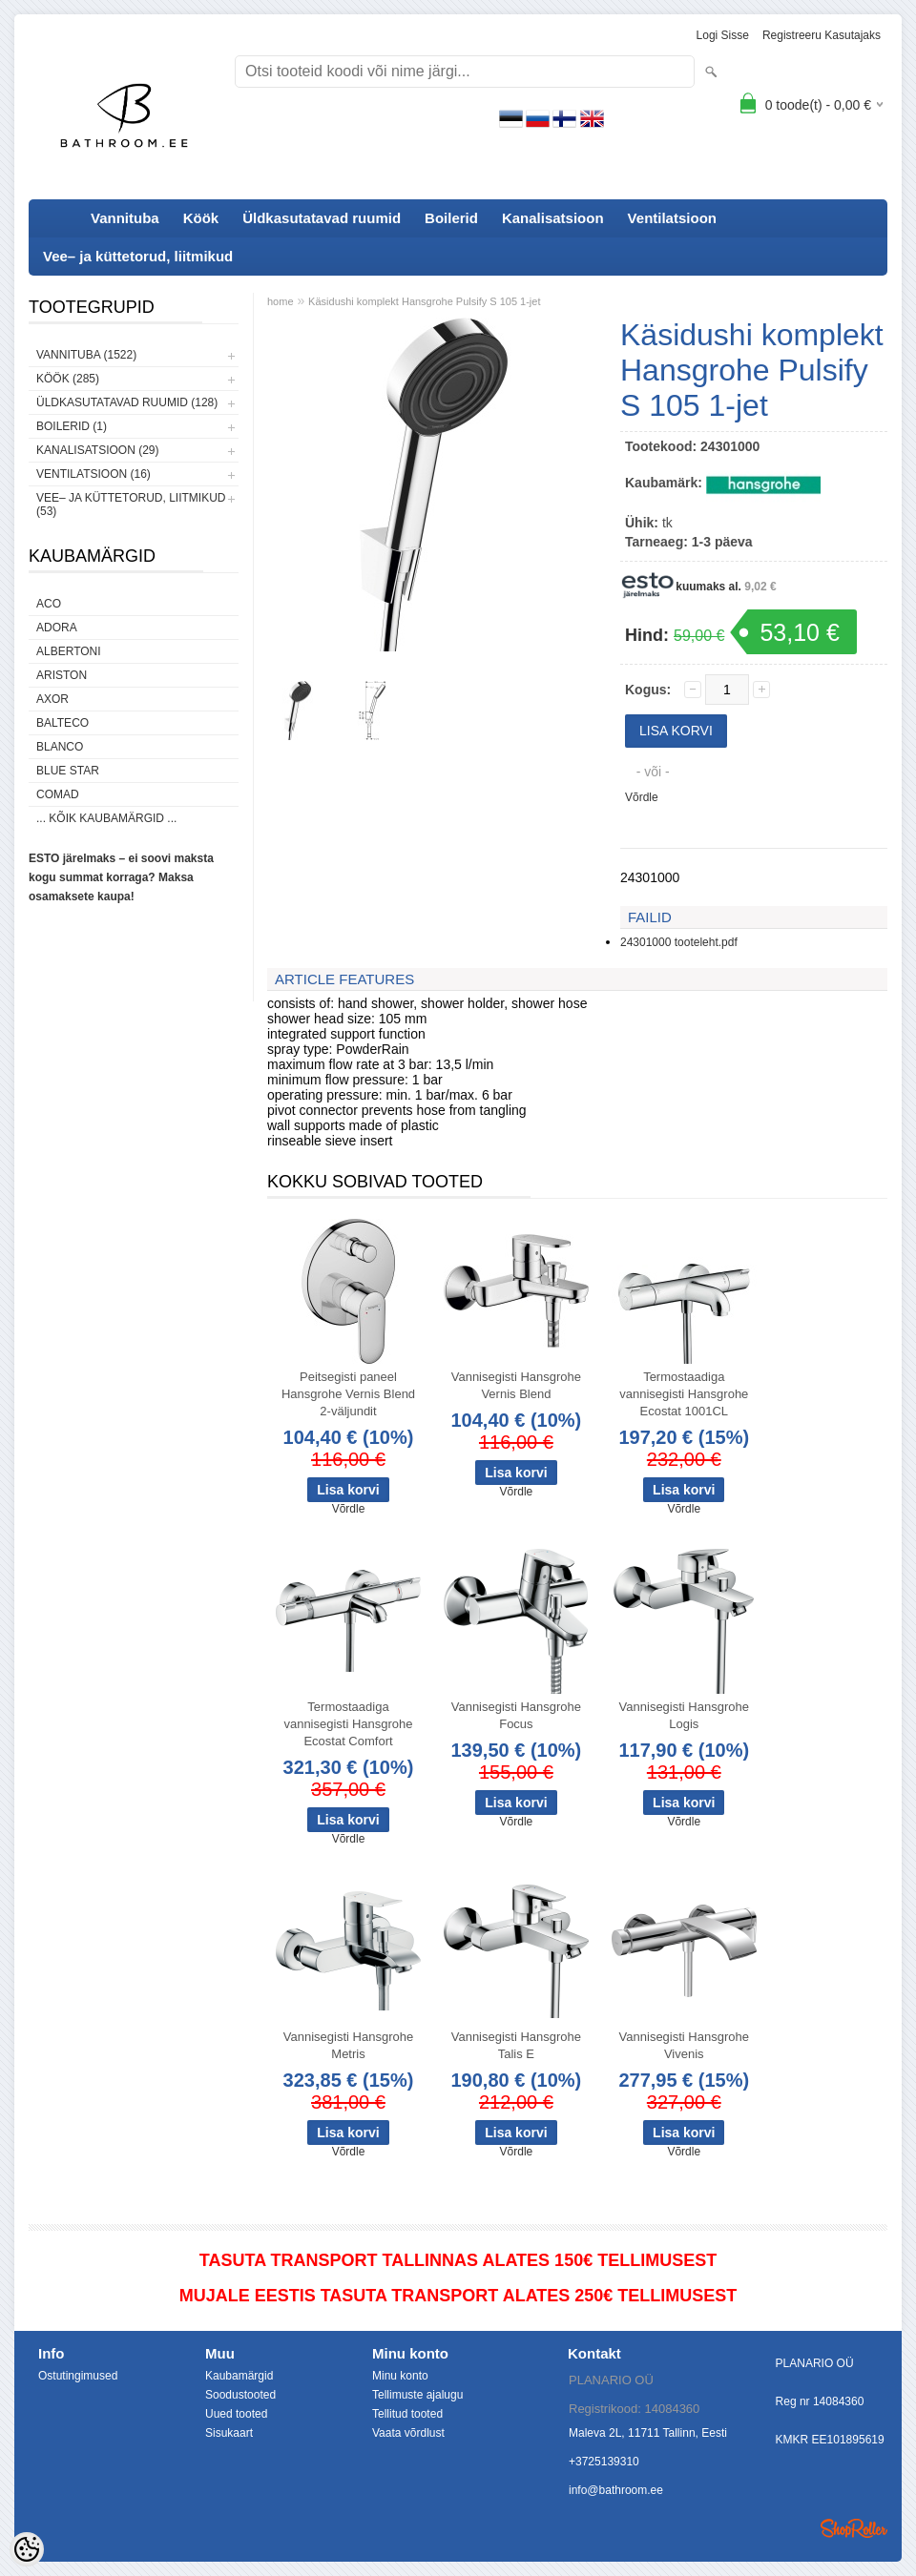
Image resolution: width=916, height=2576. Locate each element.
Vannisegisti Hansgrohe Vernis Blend (516, 1385)
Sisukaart (229, 2433)
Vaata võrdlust (408, 2433)
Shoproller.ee (854, 2528)
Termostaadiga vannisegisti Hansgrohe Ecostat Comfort (347, 1724)
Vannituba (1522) (86, 354)
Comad (57, 794)
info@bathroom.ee (616, 2490)
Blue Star (67, 770)
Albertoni (68, 651)
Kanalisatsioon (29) (97, 450)
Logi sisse (723, 35)
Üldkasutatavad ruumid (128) (127, 402)
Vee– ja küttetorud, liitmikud (138, 256)
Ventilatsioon (672, 218)
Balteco (62, 723)
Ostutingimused (77, 2375)
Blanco (59, 746)
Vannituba (125, 218)
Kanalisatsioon (553, 218)
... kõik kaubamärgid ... (106, 818)
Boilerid (451, 218)
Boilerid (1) (71, 426)
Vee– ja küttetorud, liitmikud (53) (130, 504)
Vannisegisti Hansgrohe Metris (348, 2045)
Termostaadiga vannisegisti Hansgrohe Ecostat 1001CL (683, 1394)
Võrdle (641, 797)
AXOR (52, 699)
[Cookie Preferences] (27, 2549)
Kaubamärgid (239, 2375)
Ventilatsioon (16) (93, 474)
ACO (48, 603)
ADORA (56, 627)
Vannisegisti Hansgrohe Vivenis (684, 2045)
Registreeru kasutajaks (821, 35)
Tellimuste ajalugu (417, 2394)
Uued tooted (236, 2414)
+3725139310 (604, 2461)
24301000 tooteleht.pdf (679, 942)
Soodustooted (240, 2394)
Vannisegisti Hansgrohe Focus (516, 1715)
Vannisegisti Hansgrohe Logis (684, 1715)
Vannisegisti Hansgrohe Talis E (516, 2045)
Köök (201, 218)
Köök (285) (67, 378)
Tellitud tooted (407, 2414)
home (280, 301)
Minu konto (400, 2375)
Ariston (61, 675)
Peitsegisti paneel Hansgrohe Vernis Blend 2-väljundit (348, 1394)
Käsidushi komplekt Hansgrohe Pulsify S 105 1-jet (424, 301)
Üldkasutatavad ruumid (321, 218)
